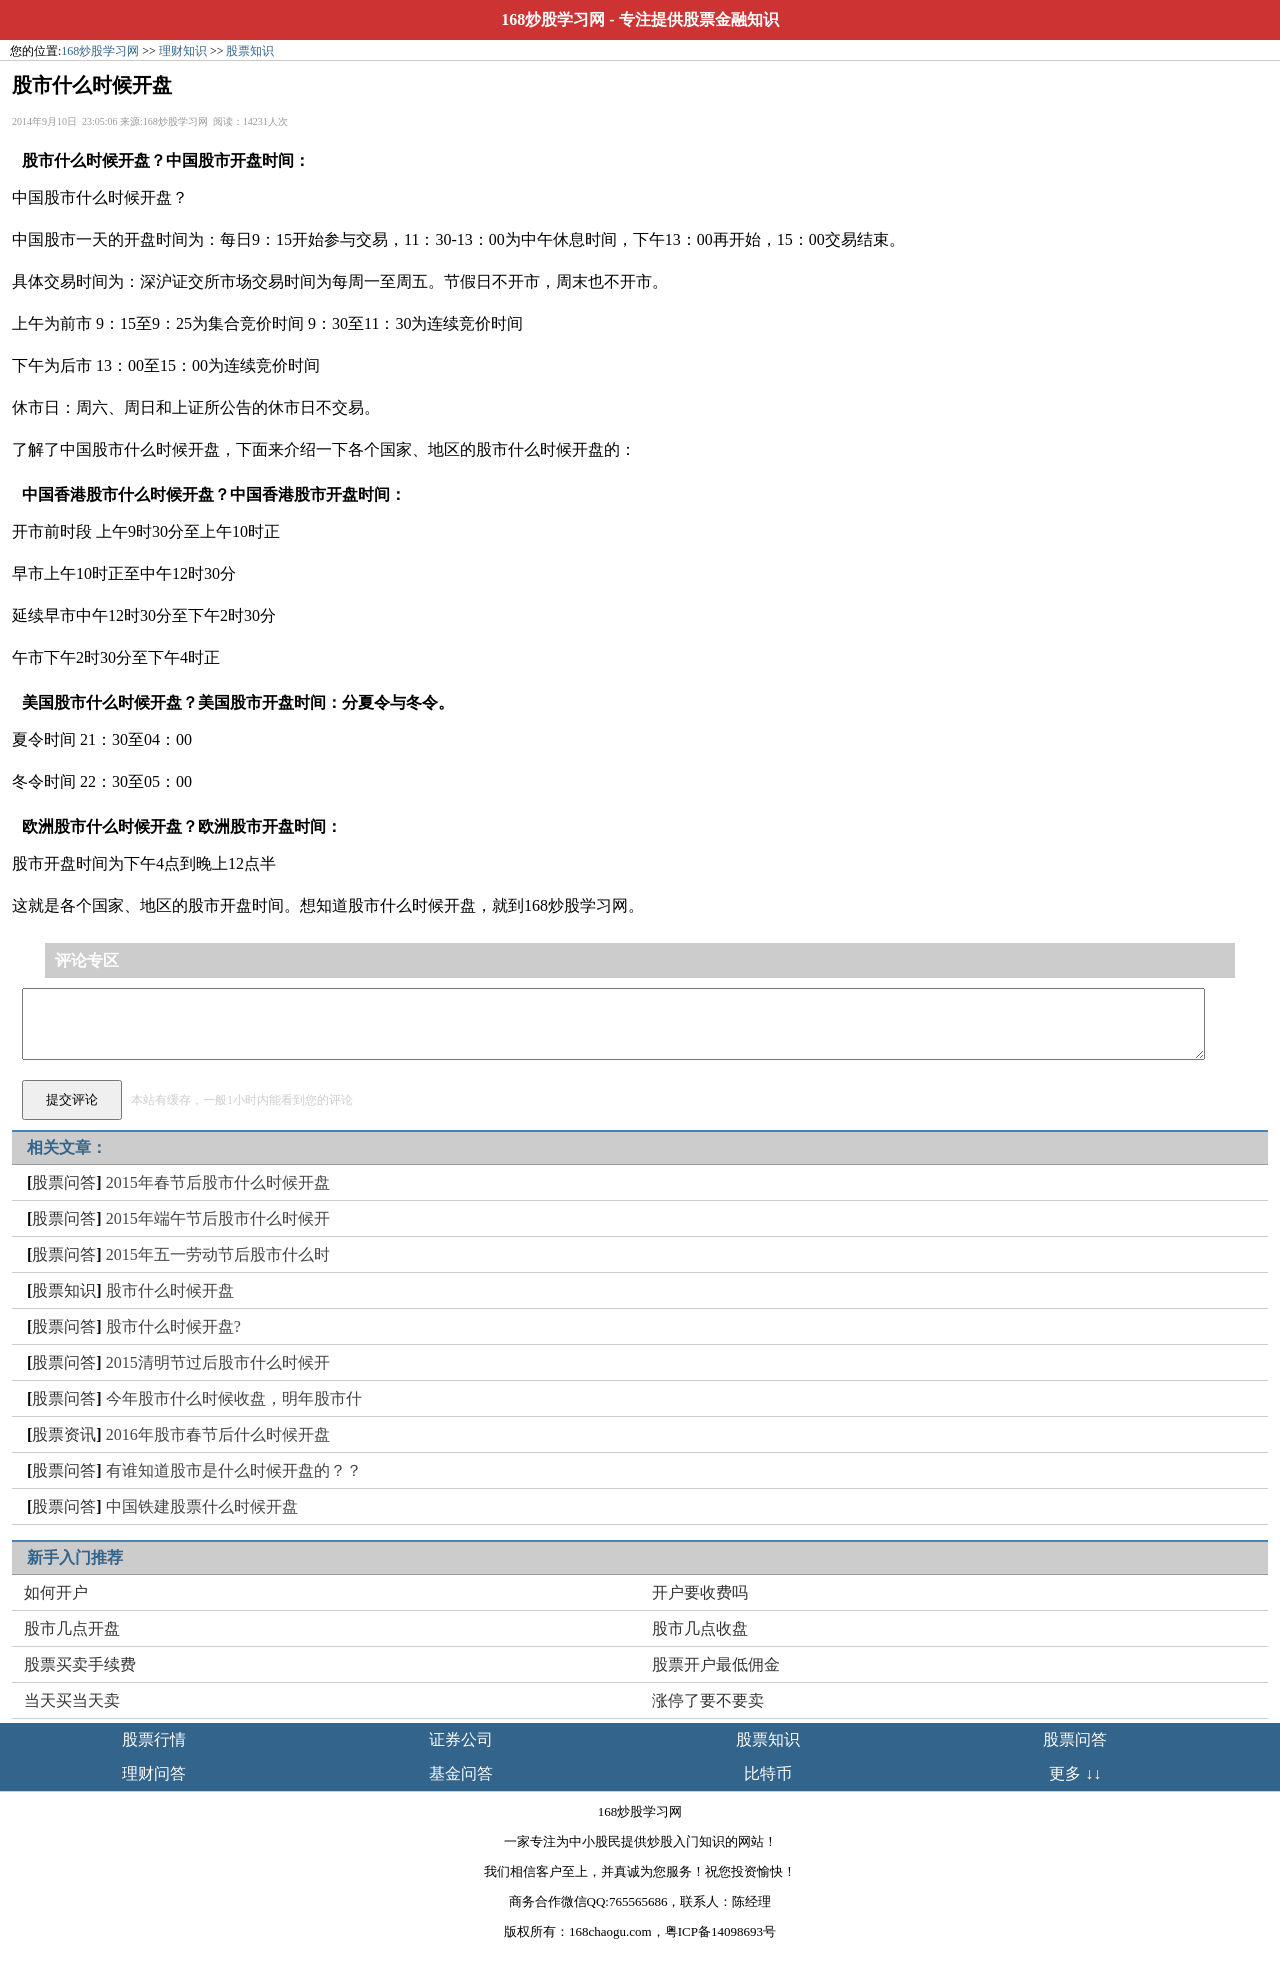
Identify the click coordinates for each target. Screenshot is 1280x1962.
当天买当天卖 (72, 1700)
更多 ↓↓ (1075, 1773)
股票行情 (154, 1739)
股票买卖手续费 (80, 1664)
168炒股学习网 (553, 19)
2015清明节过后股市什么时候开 (218, 1362)
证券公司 (461, 1739)
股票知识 (250, 51)
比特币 (768, 1773)
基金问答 (461, 1773)
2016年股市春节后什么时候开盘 (218, 1434)
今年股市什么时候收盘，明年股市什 (234, 1398)
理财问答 (154, 1773)
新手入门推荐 (75, 1557)
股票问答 (64, 1182)
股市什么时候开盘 (170, 1290)
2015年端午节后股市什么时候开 (218, 1218)
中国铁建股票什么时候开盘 (202, 1506)
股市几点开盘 (72, 1628)
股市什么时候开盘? (173, 1326)
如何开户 (56, 1592)
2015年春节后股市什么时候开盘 (218, 1182)
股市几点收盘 (700, 1628)
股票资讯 (64, 1434)
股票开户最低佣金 (716, 1664)
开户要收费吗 (700, 1592)
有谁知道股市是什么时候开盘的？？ (234, 1470)
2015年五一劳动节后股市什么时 (218, 1254)
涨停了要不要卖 (708, 1700)
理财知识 (183, 51)
